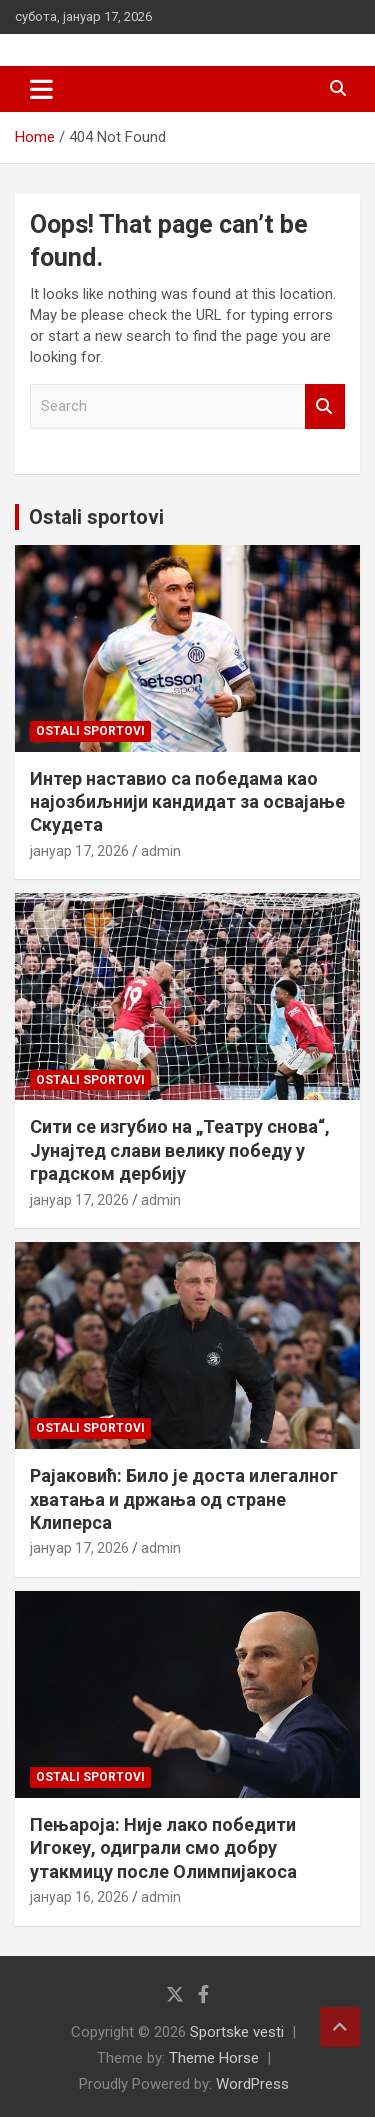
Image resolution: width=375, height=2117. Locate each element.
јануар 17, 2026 (79, 851)
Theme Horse (214, 2058)
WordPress (252, 2084)
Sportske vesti (237, 2032)
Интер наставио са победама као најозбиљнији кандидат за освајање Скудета (187, 802)
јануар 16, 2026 (79, 1897)
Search (325, 406)
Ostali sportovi (96, 517)
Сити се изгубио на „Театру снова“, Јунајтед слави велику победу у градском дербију (180, 1150)
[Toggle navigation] (41, 89)
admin (161, 851)
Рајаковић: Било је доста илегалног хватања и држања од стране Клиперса (184, 1499)
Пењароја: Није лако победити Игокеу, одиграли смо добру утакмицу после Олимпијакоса (163, 1848)
